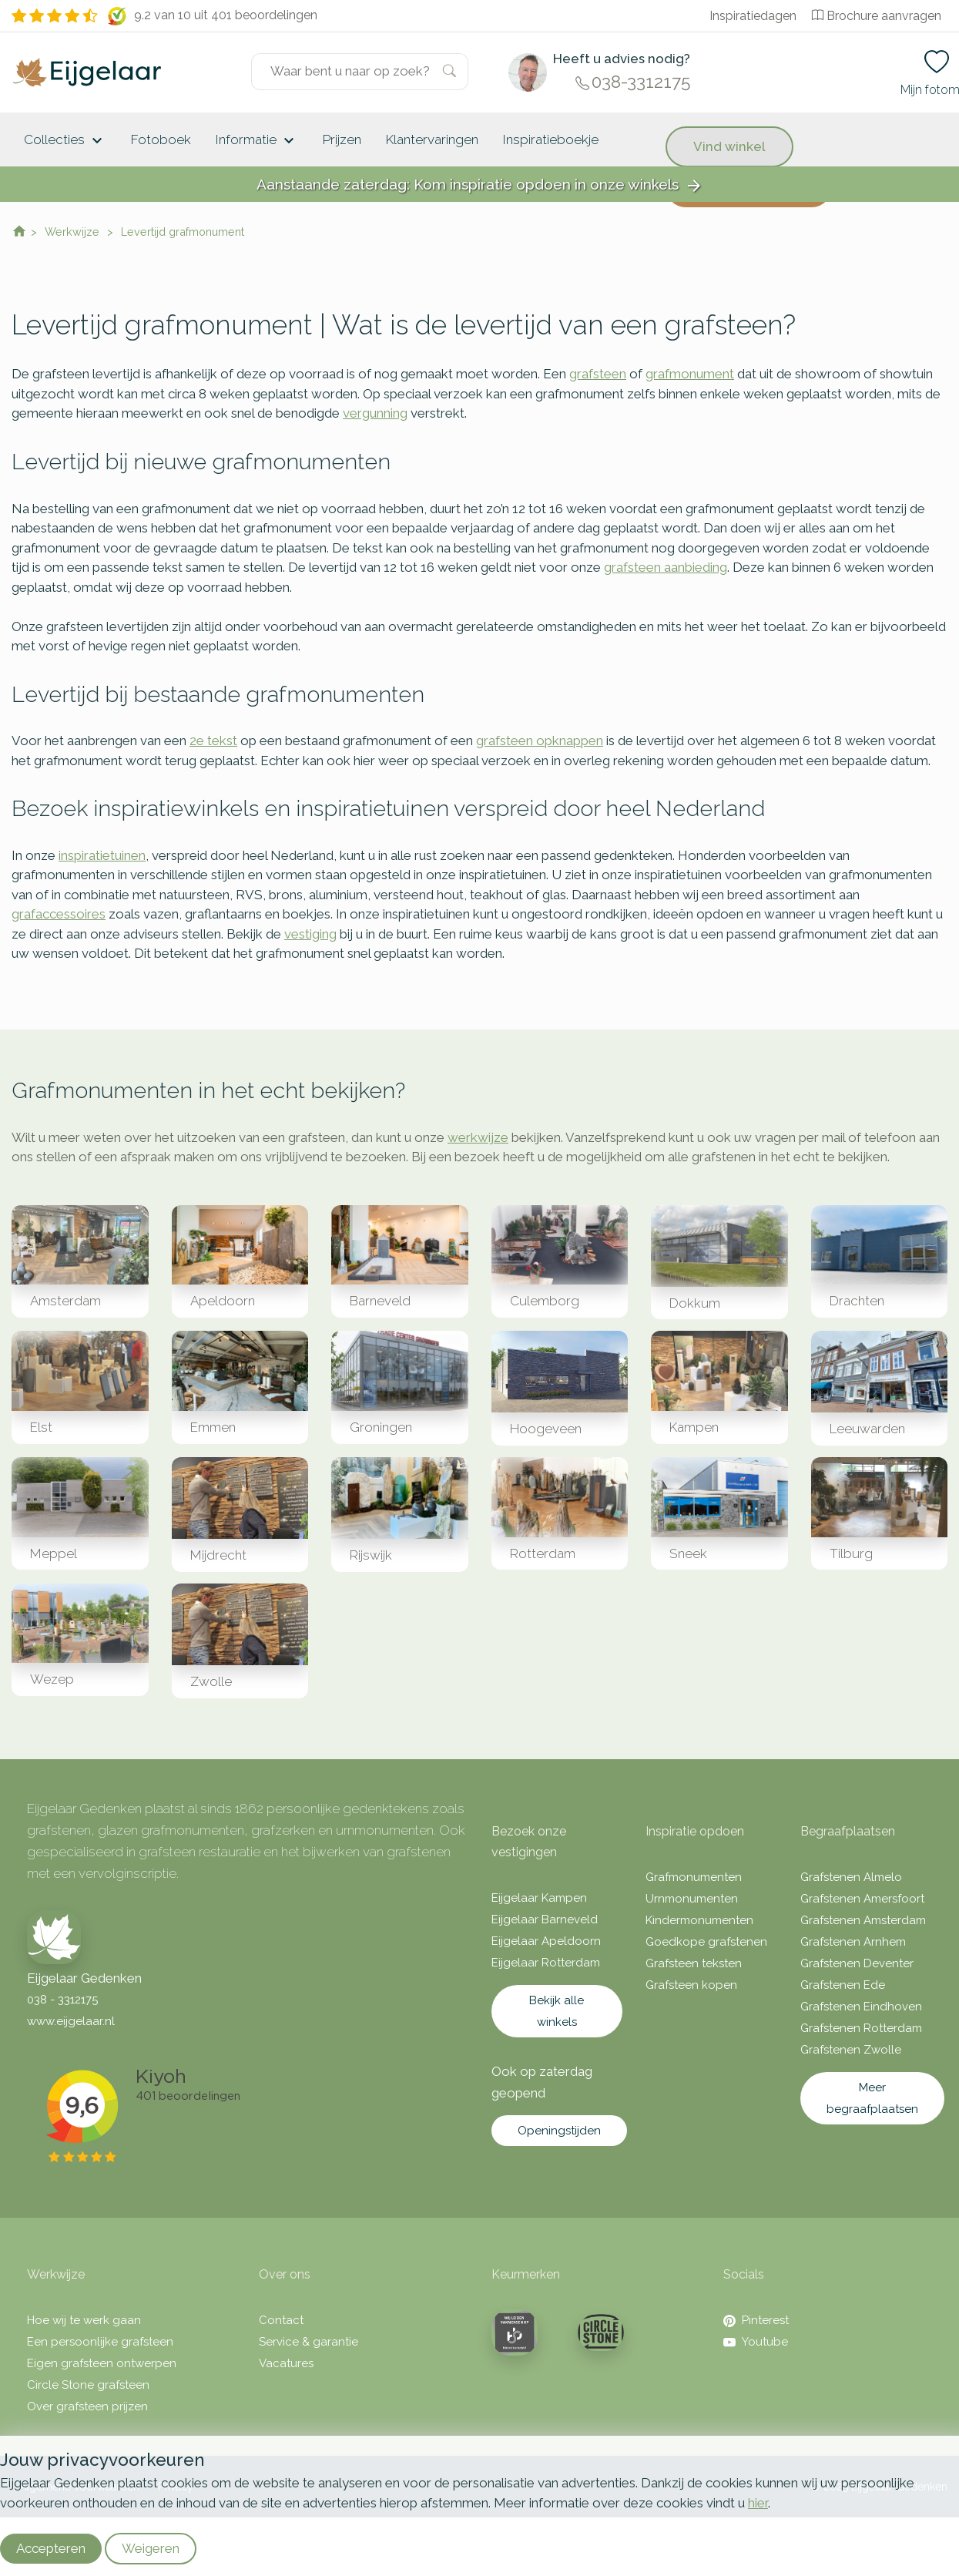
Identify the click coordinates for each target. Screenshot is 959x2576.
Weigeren (150, 2548)
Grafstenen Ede (842, 1985)
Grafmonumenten (693, 1877)
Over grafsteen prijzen (87, 2406)
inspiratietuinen (102, 855)
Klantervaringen (432, 139)
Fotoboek (161, 139)
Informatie (257, 141)
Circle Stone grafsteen (88, 2385)
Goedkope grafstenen (706, 1942)
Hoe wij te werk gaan (84, 2320)
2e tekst (213, 740)
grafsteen (597, 373)
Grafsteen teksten (693, 1963)
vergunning (375, 413)
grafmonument (689, 373)
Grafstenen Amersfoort (862, 1899)
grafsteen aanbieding (665, 567)
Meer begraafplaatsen (872, 2098)
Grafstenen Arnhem (853, 1942)
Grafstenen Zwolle (850, 2050)
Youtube (755, 2342)
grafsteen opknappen (539, 740)
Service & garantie (308, 2342)
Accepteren (51, 2548)
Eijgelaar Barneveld (544, 1919)
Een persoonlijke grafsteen (100, 2342)
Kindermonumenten (699, 1920)
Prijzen (342, 139)
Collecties (65, 141)
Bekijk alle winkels (556, 2011)
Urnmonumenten (691, 1899)
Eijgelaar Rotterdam (545, 1963)
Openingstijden (559, 2131)
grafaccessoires (59, 914)
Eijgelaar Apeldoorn (546, 1941)
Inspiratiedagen (752, 15)
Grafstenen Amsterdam (863, 1920)
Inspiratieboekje (551, 139)
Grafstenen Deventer (857, 1963)
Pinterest (756, 2320)
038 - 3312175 (62, 2000)
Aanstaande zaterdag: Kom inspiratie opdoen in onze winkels (480, 185)
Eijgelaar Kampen (539, 1898)
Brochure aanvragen (876, 15)
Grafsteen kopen (691, 1985)
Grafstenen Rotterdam (861, 2028)
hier (758, 2503)
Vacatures (286, 2363)
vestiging (310, 934)
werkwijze (478, 1137)
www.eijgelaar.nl (71, 2021)
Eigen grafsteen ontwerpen (101, 2363)
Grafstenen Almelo (851, 1877)
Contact (281, 2320)
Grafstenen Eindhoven (861, 2006)
